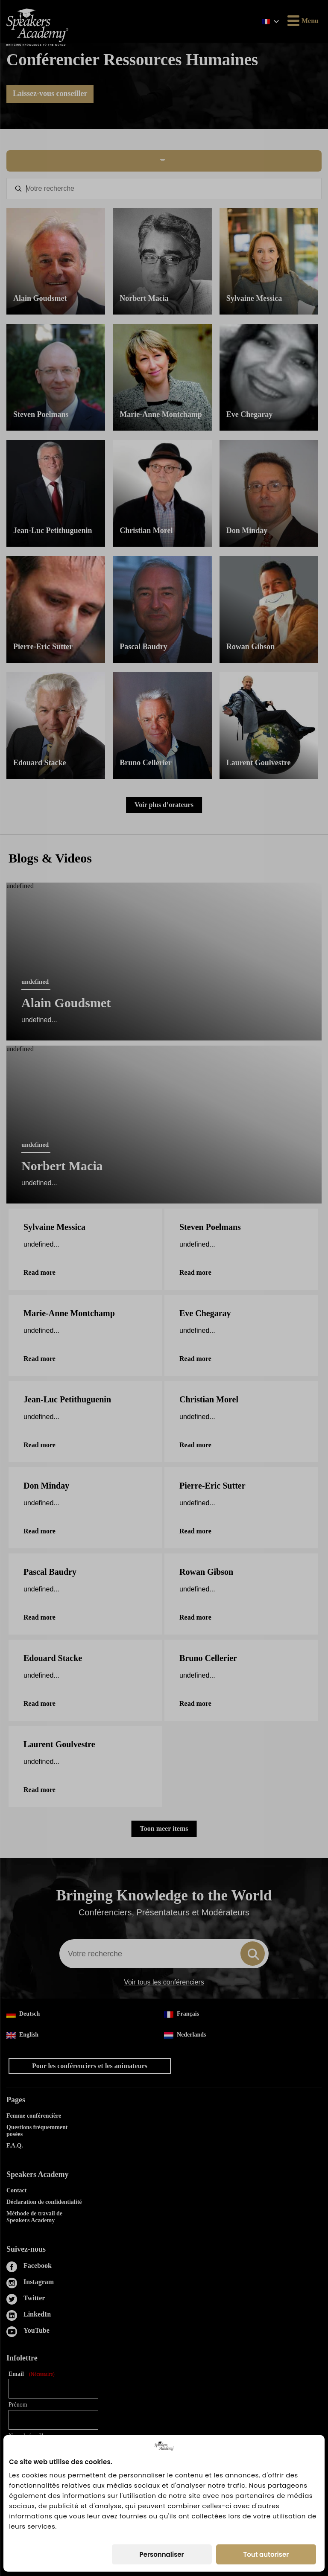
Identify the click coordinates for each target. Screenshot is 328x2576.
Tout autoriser (266, 2554)
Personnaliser (162, 2554)
